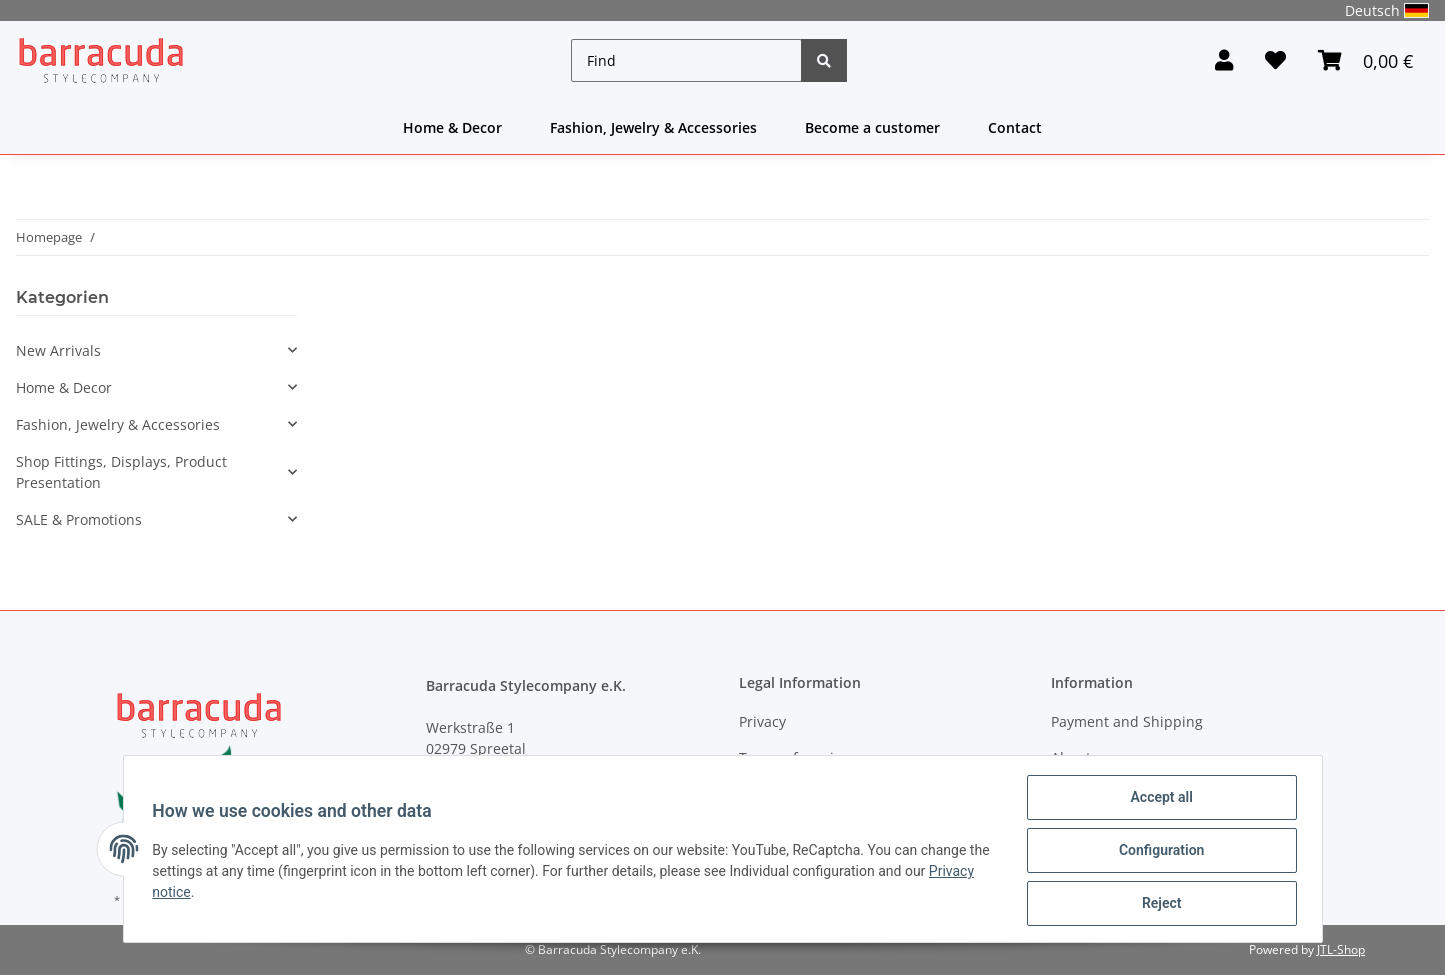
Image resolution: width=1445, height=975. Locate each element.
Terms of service (794, 757)
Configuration (1158, 852)
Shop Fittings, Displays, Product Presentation (121, 472)
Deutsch (1387, 10)
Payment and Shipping (1127, 721)
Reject (1159, 904)
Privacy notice (199, 894)
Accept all (1158, 800)
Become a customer (872, 127)
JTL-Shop (1341, 949)
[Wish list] (1275, 61)
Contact (1015, 127)
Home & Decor (452, 127)
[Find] (686, 60)
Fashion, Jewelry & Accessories (653, 127)
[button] (1224, 61)
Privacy (762, 721)
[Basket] (1365, 61)
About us (1081, 757)
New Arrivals (58, 350)
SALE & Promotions (79, 519)
